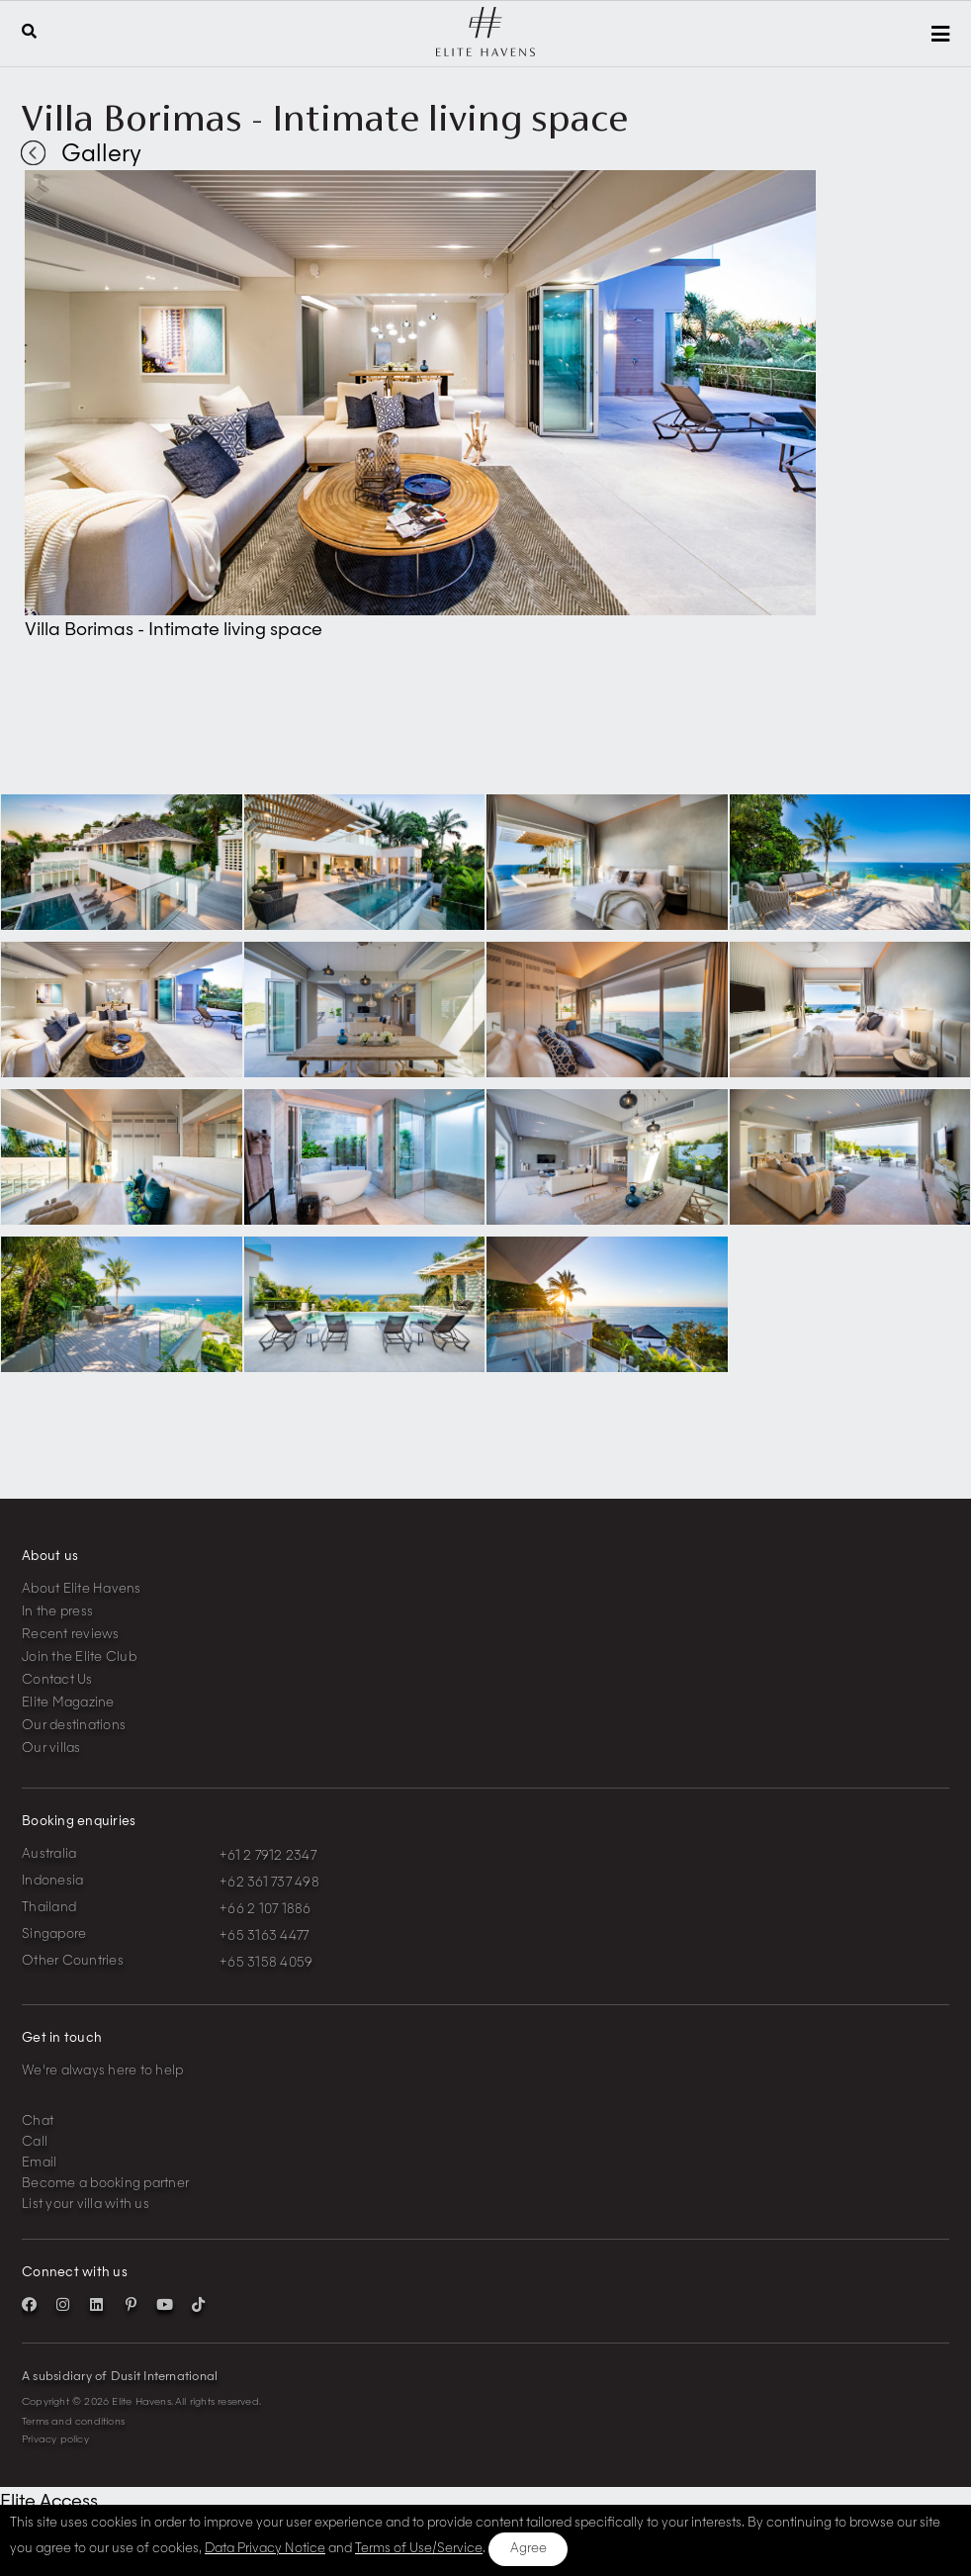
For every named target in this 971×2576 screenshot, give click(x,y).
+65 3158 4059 (266, 1963)
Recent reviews (71, 1634)
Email (39, 2163)
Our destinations (74, 1725)
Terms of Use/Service (419, 2548)
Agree (528, 2548)
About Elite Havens (81, 1589)
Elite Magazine (68, 1703)
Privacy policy (55, 2439)
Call (34, 2142)
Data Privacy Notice (265, 2548)
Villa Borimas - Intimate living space (324, 117)
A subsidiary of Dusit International (120, 2377)
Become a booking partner (105, 2183)
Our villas (51, 1748)
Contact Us (57, 1680)
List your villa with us (85, 2204)
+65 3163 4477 (264, 1936)
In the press (57, 1612)
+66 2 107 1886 (265, 1909)
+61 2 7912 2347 (268, 1856)
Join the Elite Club (79, 1657)
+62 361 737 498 (269, 1883)
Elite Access (49, 2502)
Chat (37, 2121)
